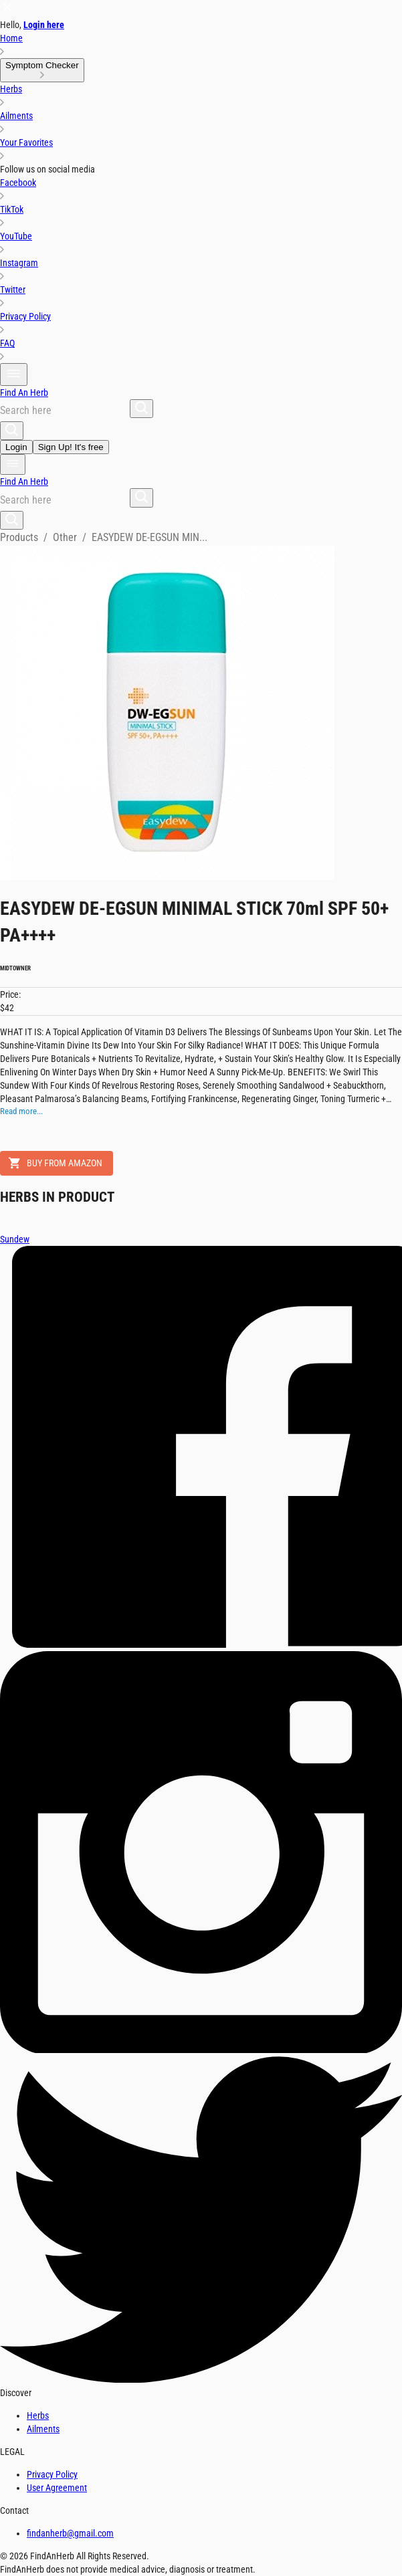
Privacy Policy (52, 2474)
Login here (43, 24)
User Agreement (57, 2487)
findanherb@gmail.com (70, 2533)
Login (16, 447)
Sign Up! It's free (71, 447)
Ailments (43, 2429)
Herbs (38, 2415)
